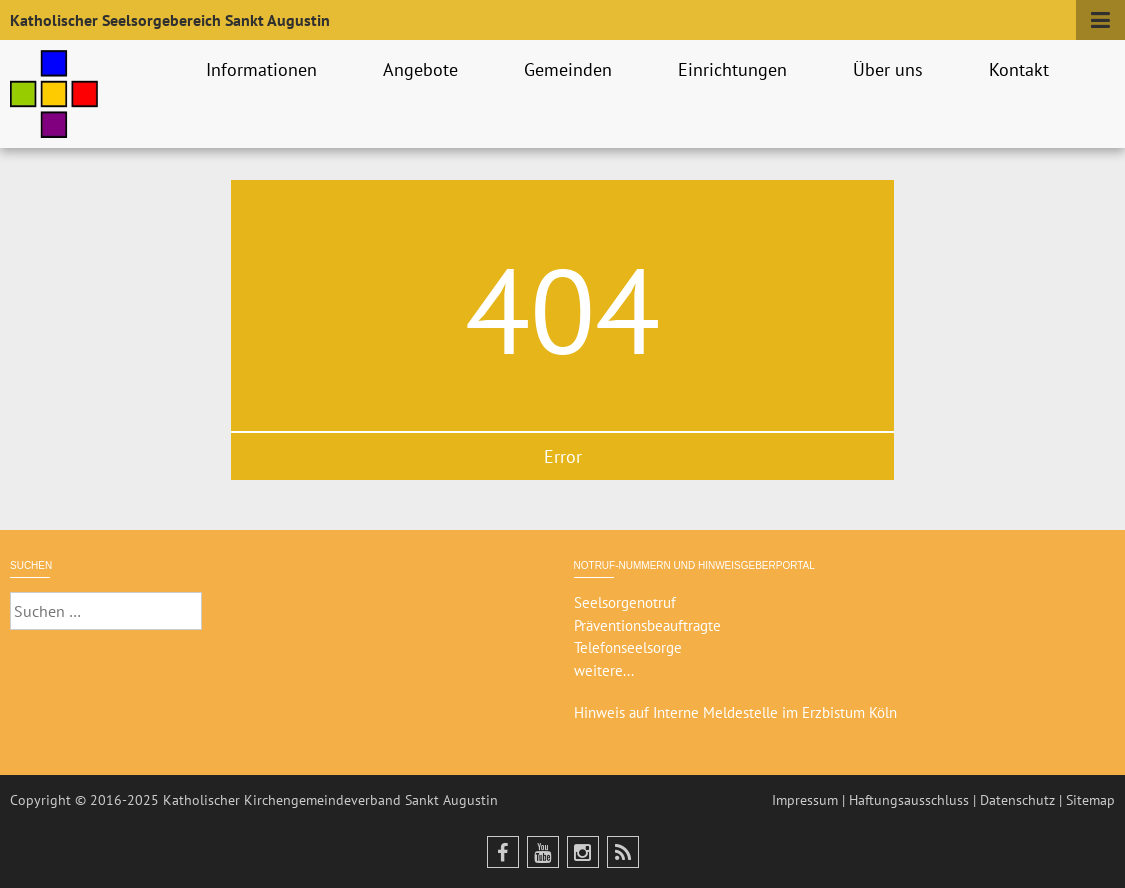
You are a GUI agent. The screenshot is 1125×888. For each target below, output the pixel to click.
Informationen (264, 69)
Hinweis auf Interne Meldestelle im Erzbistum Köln (735, 712)
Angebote (423, 69)
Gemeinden (571, 69)
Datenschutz (1017, 800)
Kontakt (1022, 69)
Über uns (891, 69)
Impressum (805, 800)
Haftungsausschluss (909, 800)
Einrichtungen (735, 69)
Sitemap (1090, 800)
